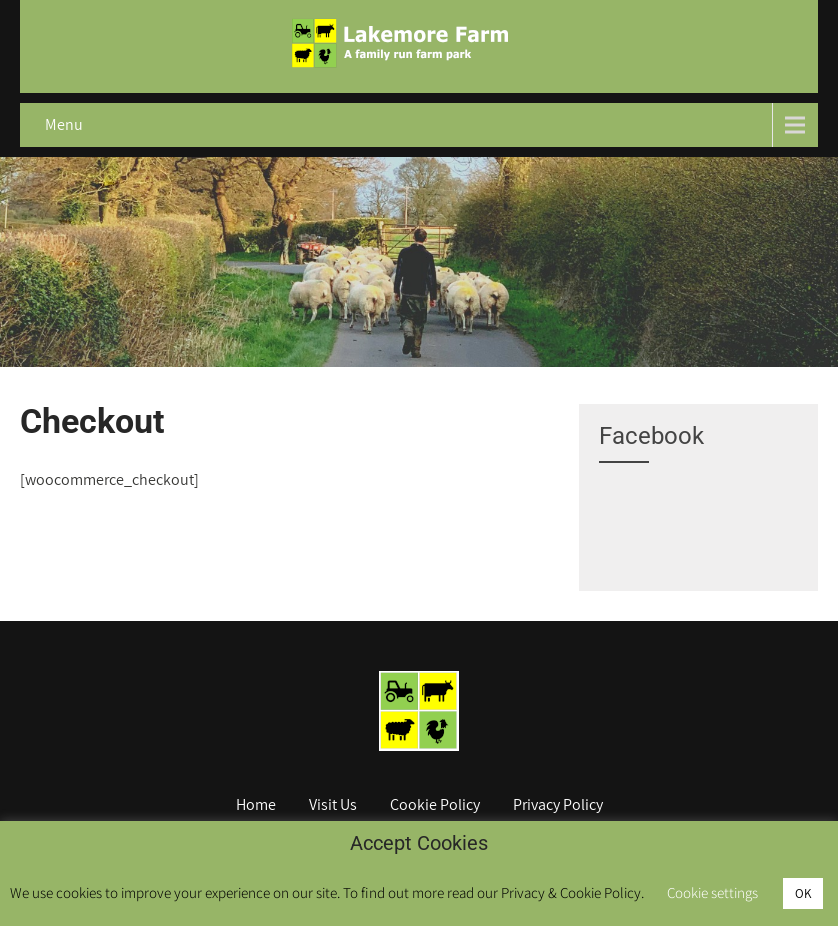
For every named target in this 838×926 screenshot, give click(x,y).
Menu (64, 124)
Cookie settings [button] (712, 892)
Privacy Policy (558, 806)
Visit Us (333, 806)
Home (256, 806)
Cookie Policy (435, 806)
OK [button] (803, 893)
